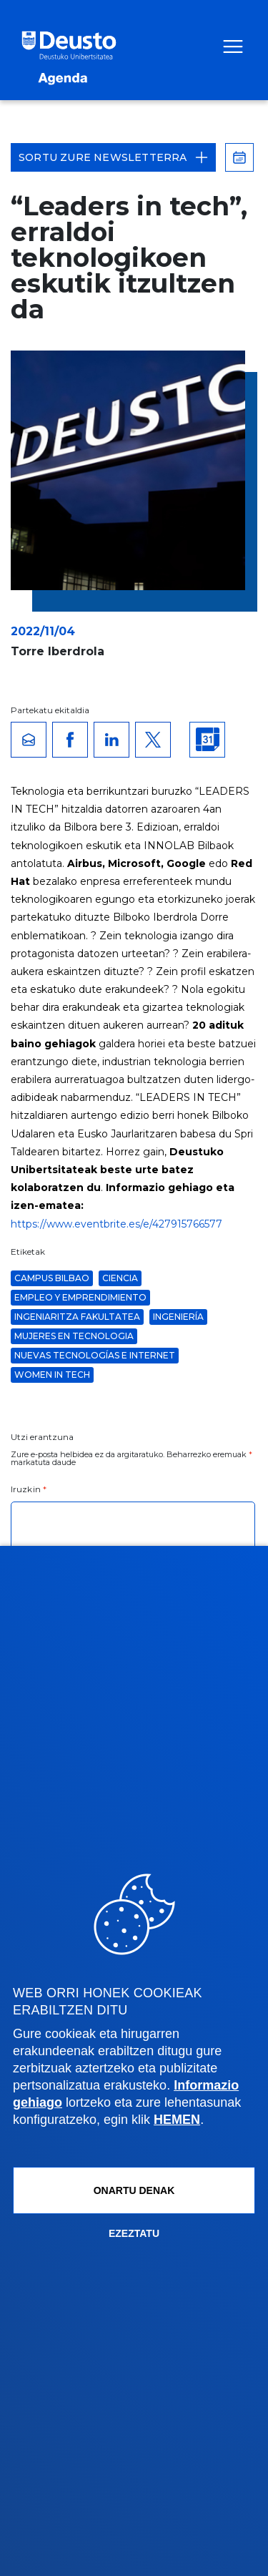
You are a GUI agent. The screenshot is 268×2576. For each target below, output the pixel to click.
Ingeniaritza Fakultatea (77, 1316)
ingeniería (178, 1316)
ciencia (120, 1278)
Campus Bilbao (51, 1278)
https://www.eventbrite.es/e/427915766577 (116, 1224)
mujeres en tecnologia (74, 1336)
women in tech (52, 1374)
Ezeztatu (134, 2233)
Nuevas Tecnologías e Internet (94, 1355)
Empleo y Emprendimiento (80, 1297)
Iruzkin (28, 1489)
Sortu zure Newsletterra (113, 157)
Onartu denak (134, 2190)
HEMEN (177, 2119)
